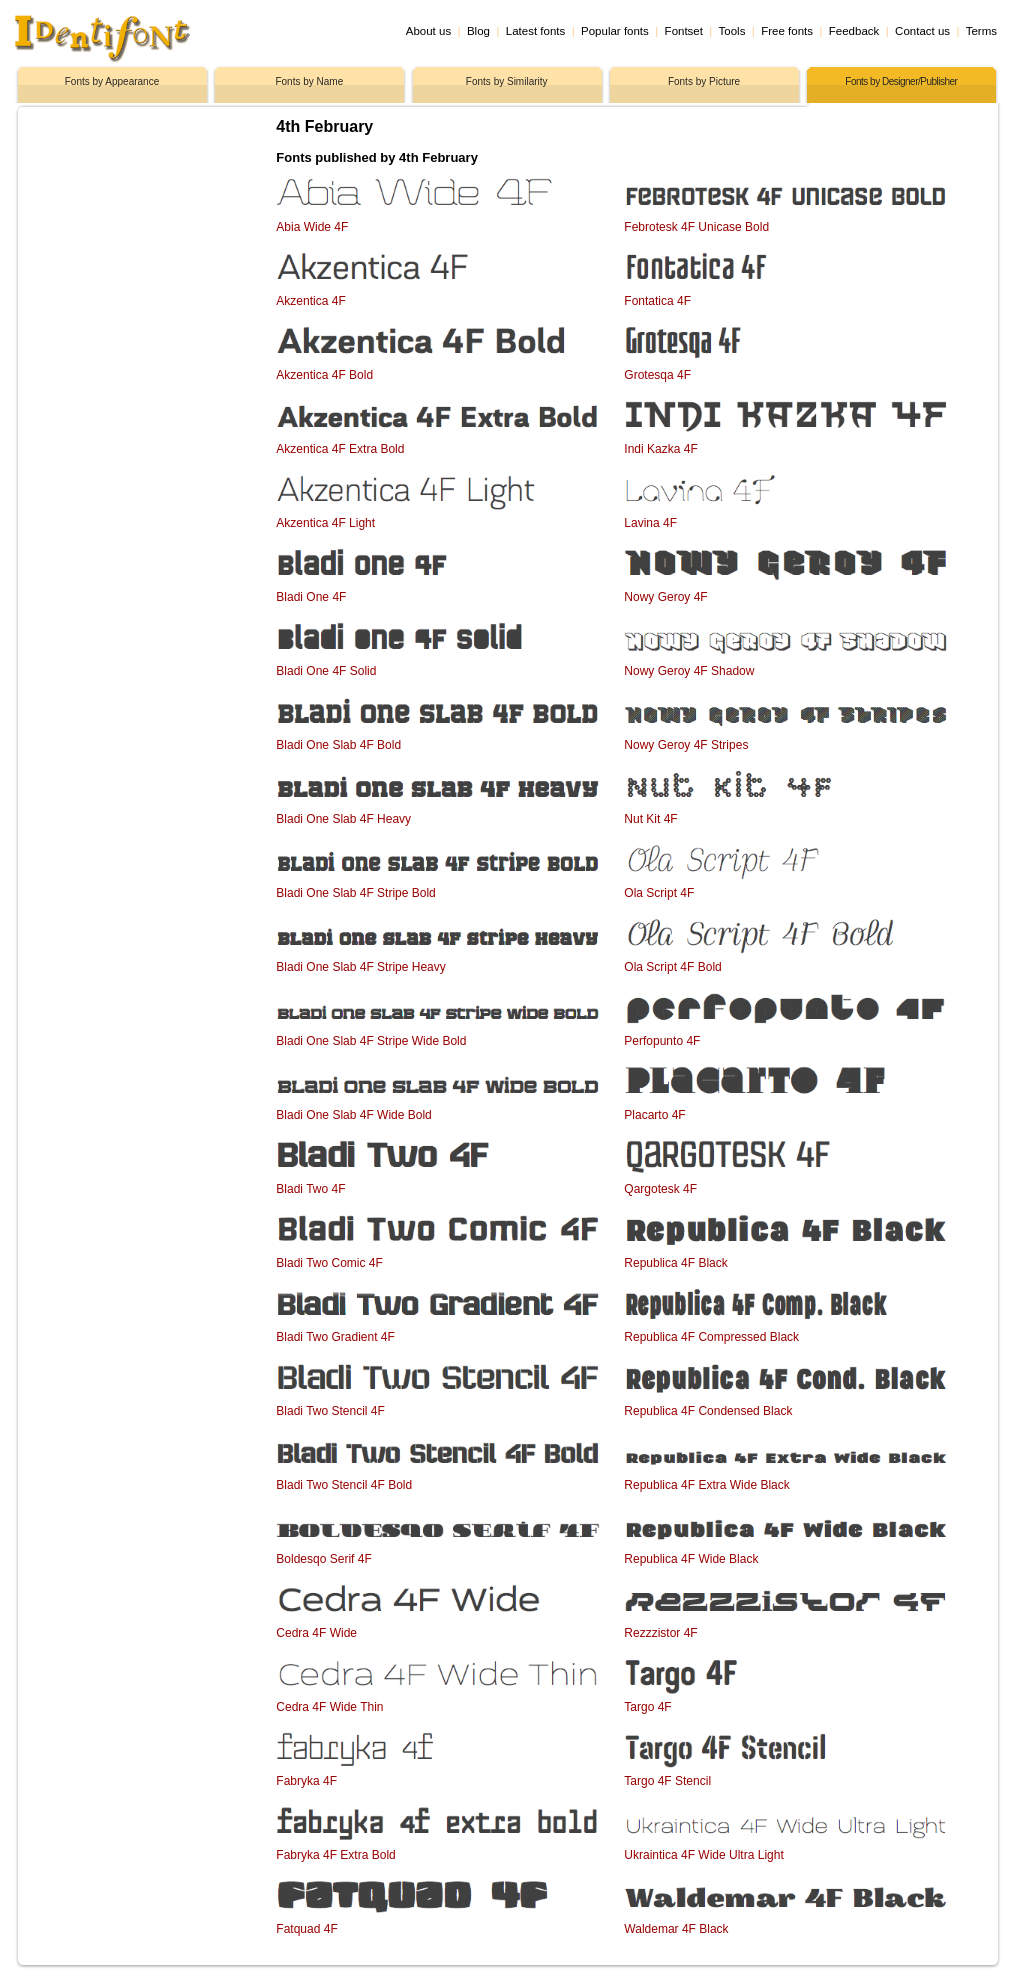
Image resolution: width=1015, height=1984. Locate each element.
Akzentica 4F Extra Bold (340, 449)
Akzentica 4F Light (325, 523)
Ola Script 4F (659, 893)
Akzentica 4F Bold (324, 375)
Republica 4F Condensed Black (708, 1411)
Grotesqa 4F (657, 375)
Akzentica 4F (310, 301)
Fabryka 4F (306, 1781)
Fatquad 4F (306, 1929)
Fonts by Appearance (112, 81)
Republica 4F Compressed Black (711, 1337)
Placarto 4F (654, 1115)
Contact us (922, 31)
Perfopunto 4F (662, 1041)
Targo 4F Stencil (667, 1781)
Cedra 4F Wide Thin (329, 1707)
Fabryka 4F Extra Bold (335, 1855)
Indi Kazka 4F (660, 449)
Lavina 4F (650, 523)
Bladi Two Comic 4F (329, 1263)
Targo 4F (647, 1707)
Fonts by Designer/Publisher (901, 81)
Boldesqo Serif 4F (323, 1559)
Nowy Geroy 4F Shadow (689, 671)
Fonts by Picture (704, 81)
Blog (478, 31)
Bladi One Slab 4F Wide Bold (353, 1115)
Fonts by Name (309, 81)
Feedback (854, 31)
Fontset (684, 31)
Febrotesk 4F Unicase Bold (696, 227)
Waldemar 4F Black (676, 1929)
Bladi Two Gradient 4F (335, 1337)
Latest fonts (535, 31)
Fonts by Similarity (507, 81)
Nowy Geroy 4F (665, 597)
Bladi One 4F (311, 597)
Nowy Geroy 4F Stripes (686, 745)
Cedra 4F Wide (316, 1633)
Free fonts (787, 31)
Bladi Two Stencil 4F (330, 1411)
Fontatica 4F (657, 301)
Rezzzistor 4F (660, 1633)
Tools (732, 31)
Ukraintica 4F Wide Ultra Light (703, 1855)
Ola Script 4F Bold (672, 967)
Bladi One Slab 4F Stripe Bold (355, 893)
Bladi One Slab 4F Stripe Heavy (360, 967)
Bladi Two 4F (310, 1189)
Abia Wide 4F (312, 227)
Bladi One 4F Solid (326, 671)
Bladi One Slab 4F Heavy (343, 819)
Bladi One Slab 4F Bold (338, 745)
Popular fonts (615, 31)
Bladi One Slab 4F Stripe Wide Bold (371, 1041)
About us (428, 31)
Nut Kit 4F (650, 819)
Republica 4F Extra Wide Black (706, 1485)
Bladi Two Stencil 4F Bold (344, 1485)
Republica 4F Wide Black (691, 1559)
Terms (981, 31)
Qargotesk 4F (660, 1189)
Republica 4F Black (675, 1263)
